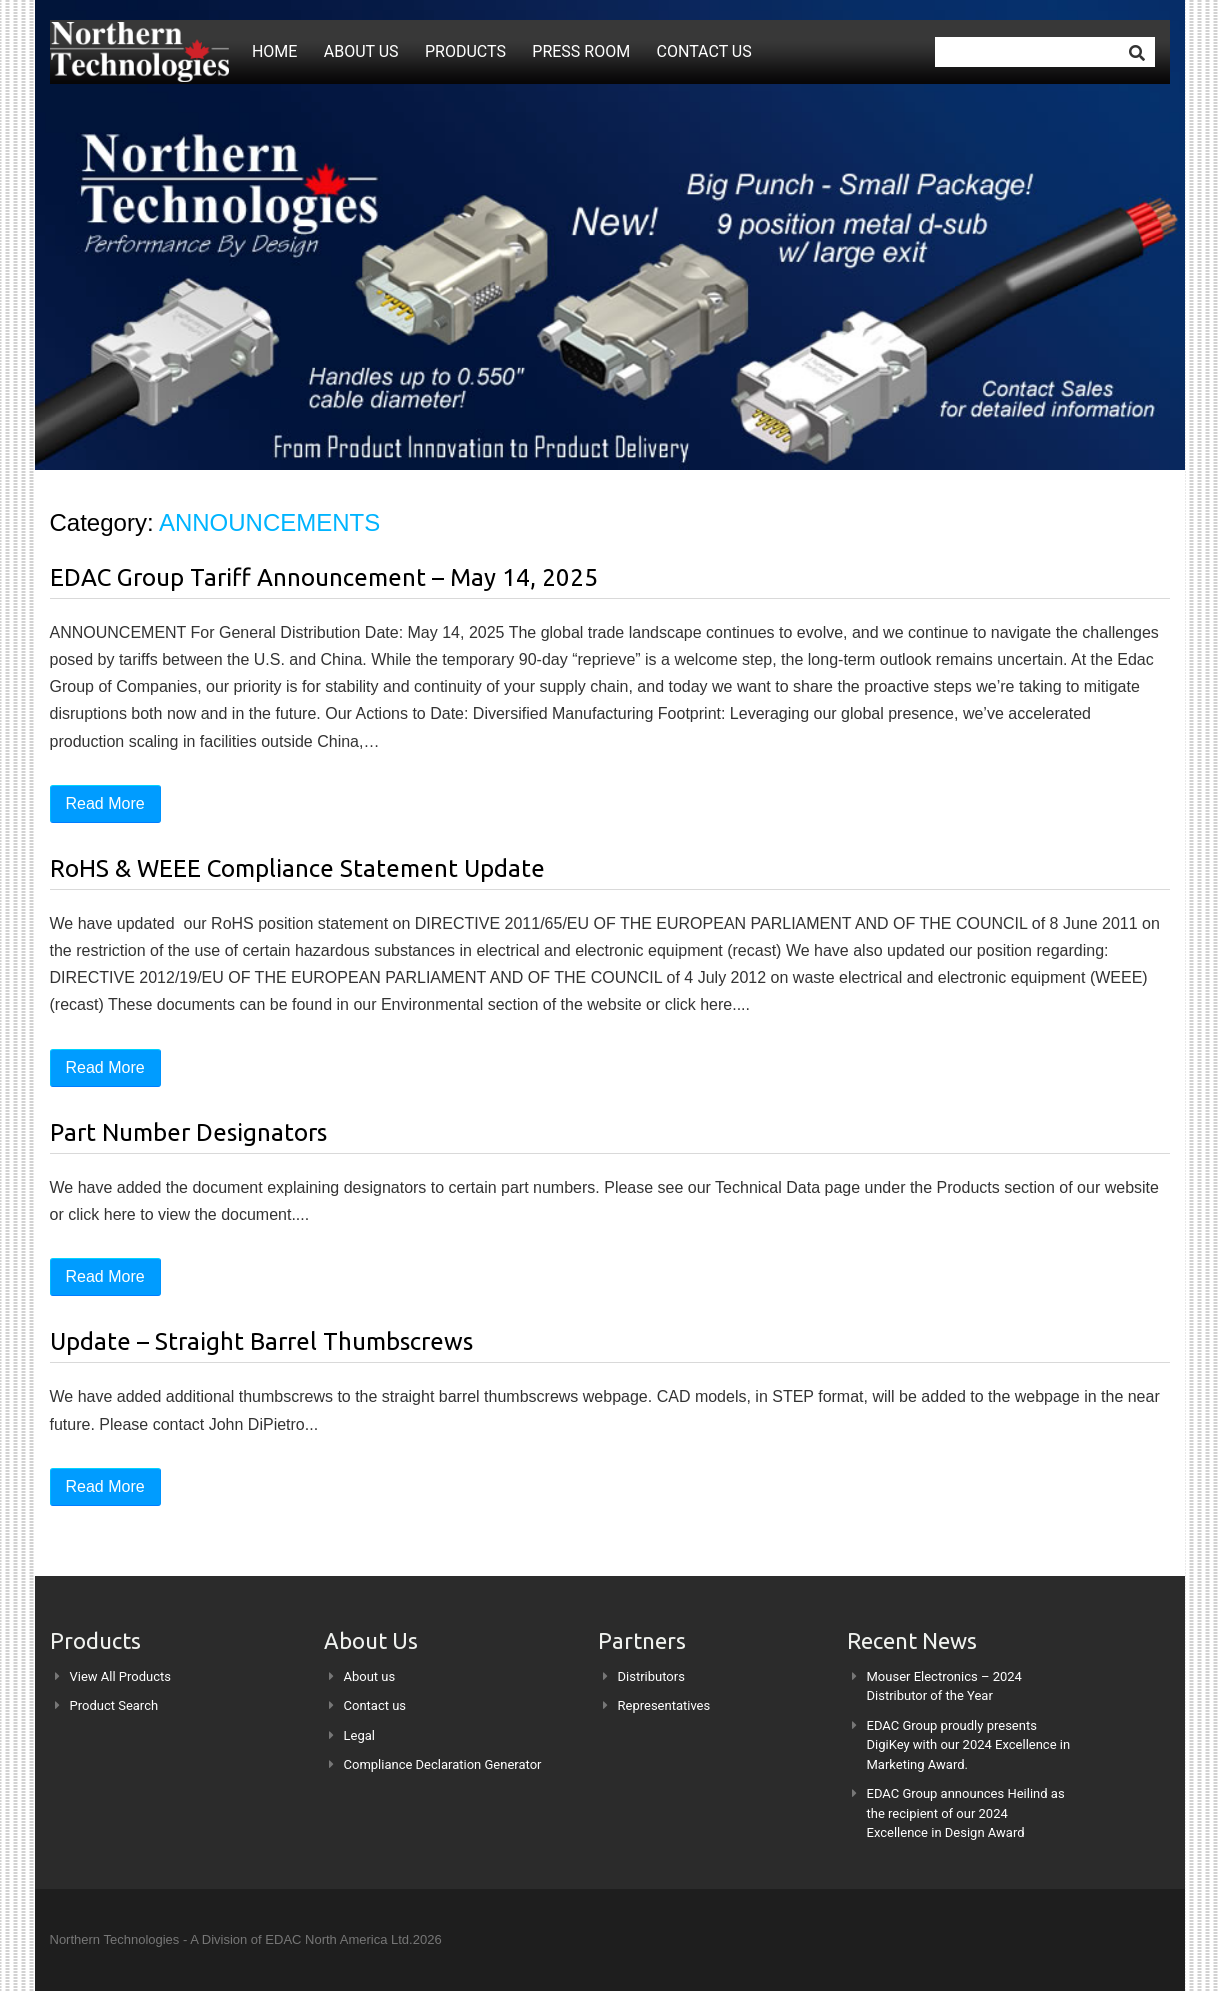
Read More (105, 803)
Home (274, 51)
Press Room (581, 51)
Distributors (651, 1676)
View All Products (121, 1676)
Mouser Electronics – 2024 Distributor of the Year (944, 1686)
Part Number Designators (188, 1132)
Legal (359, 1735)
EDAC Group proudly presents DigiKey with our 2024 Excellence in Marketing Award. (969, 1745)
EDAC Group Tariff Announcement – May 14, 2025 (324, 577)
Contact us (704, 51)
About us (361, 51)
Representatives (664, 1705)
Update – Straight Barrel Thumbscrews (261, 1341)
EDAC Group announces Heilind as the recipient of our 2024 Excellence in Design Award (966, 1813)
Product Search (114, 1705)
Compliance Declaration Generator (443, 1764)
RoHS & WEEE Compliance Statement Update (297, 868)
